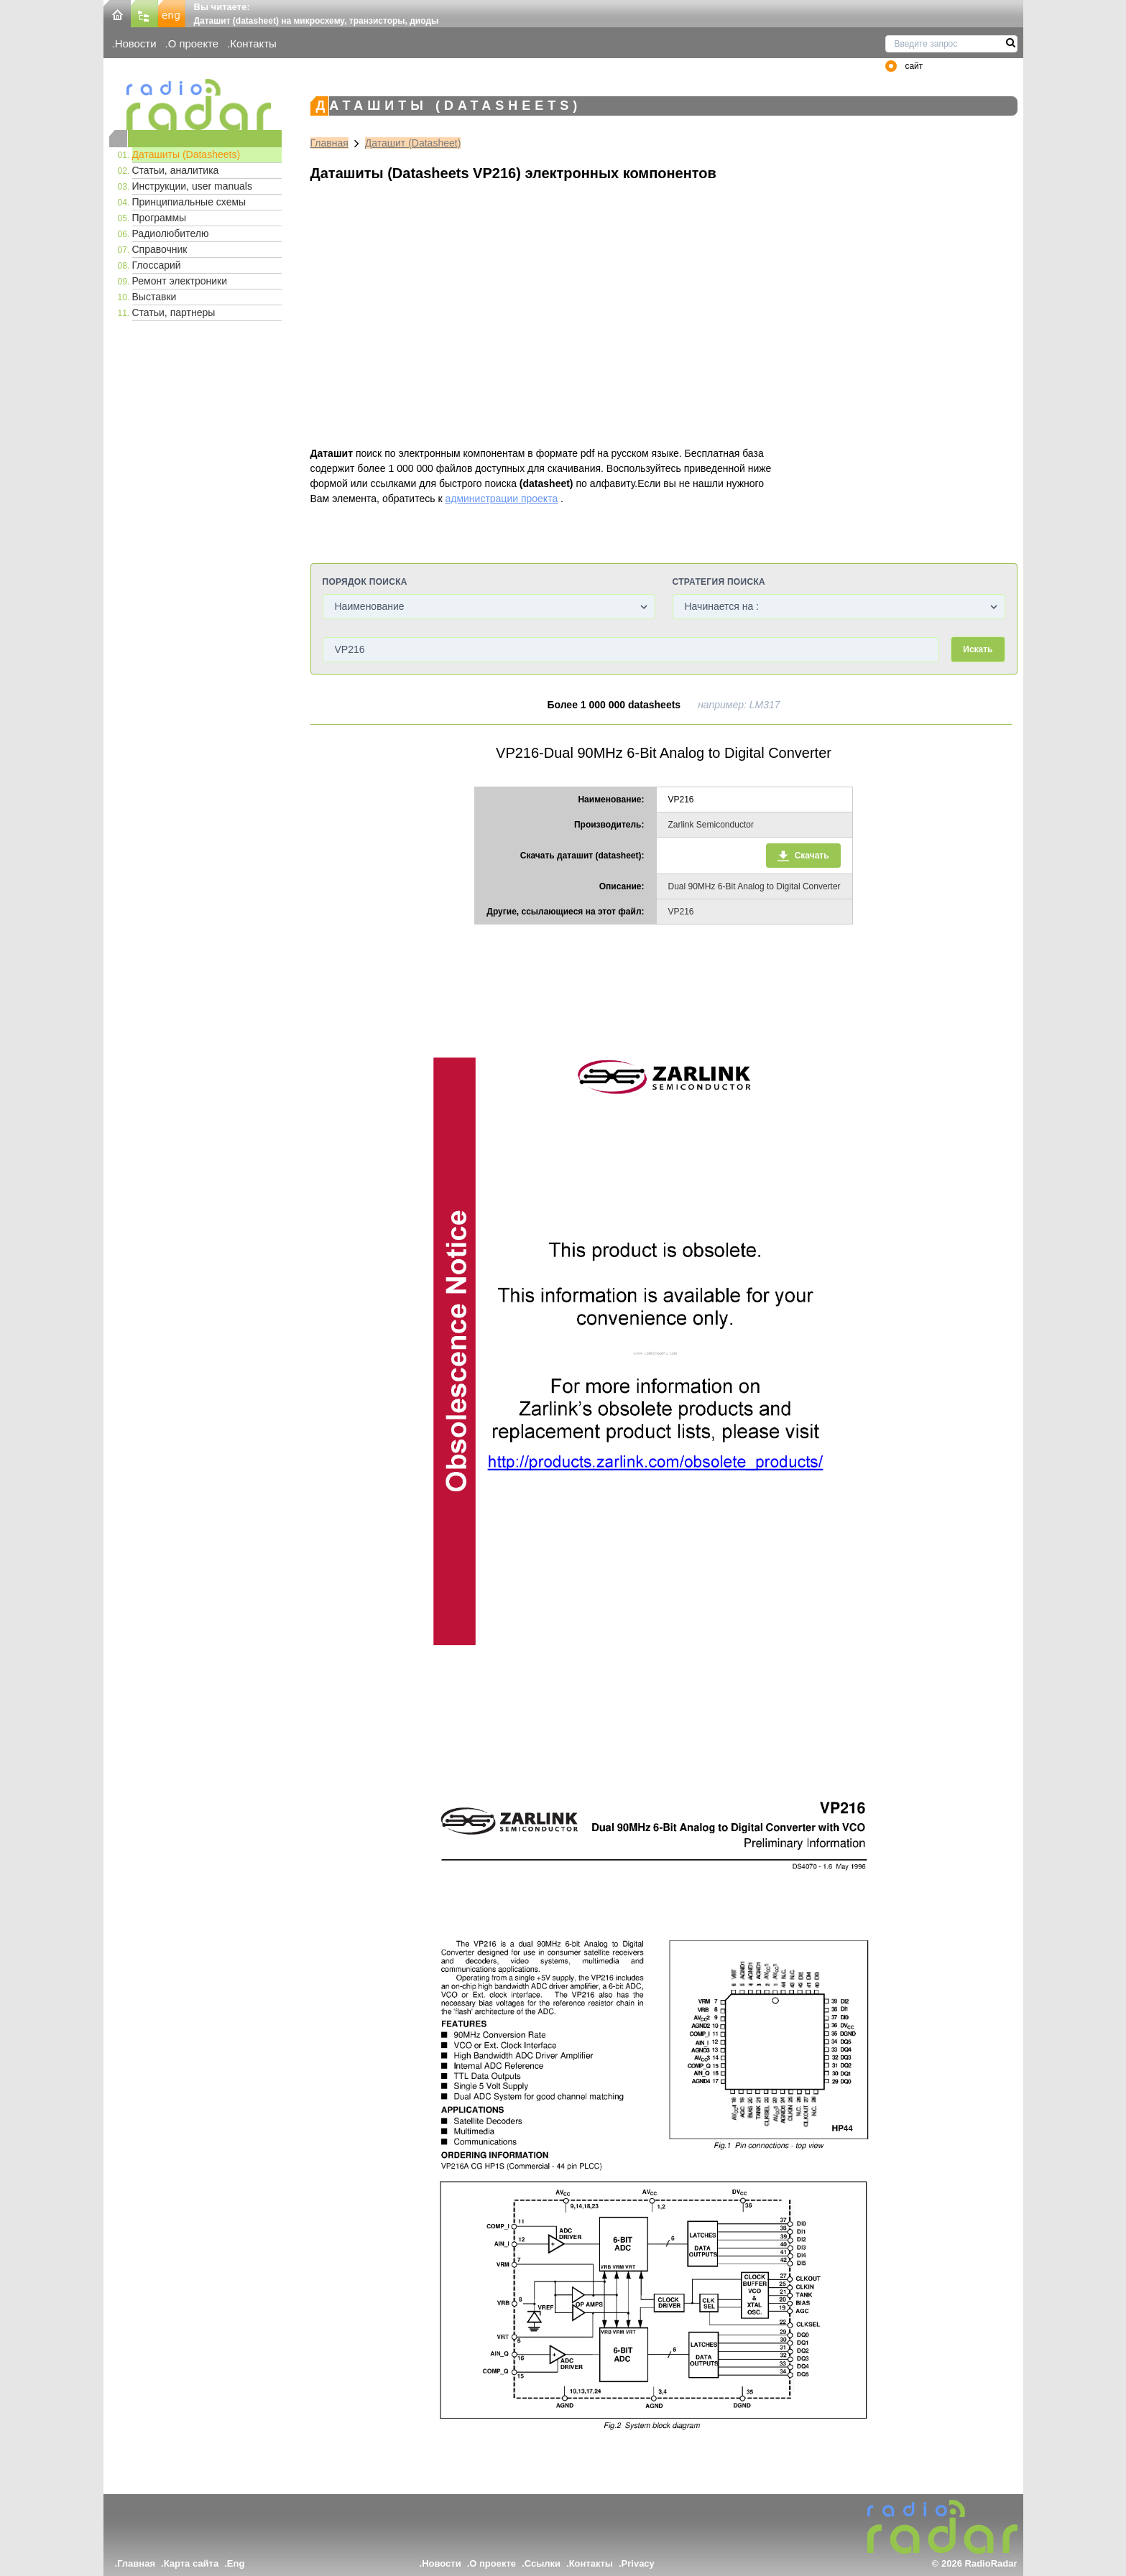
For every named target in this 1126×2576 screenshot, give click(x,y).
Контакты (253, 43)
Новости (136, 43)
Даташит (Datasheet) (413, 143)
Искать (977, 649)
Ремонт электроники (180, 281)
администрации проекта (501, 498)
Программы (159, 217)
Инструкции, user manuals (192, 186)
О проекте (193, 43)
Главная (329, 143)
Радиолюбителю (170, 233)
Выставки (154, 296)
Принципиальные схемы (189, 202)
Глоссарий (156, 265)
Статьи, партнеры (174, 312)
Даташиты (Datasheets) (186, 154)
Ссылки (542, 2563)
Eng (236, 2563)
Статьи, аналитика (175, 170)
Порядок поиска (365, 582)
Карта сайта (191, 2563)
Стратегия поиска (719, 582)
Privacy (638, 2563)
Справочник (160, 249)
